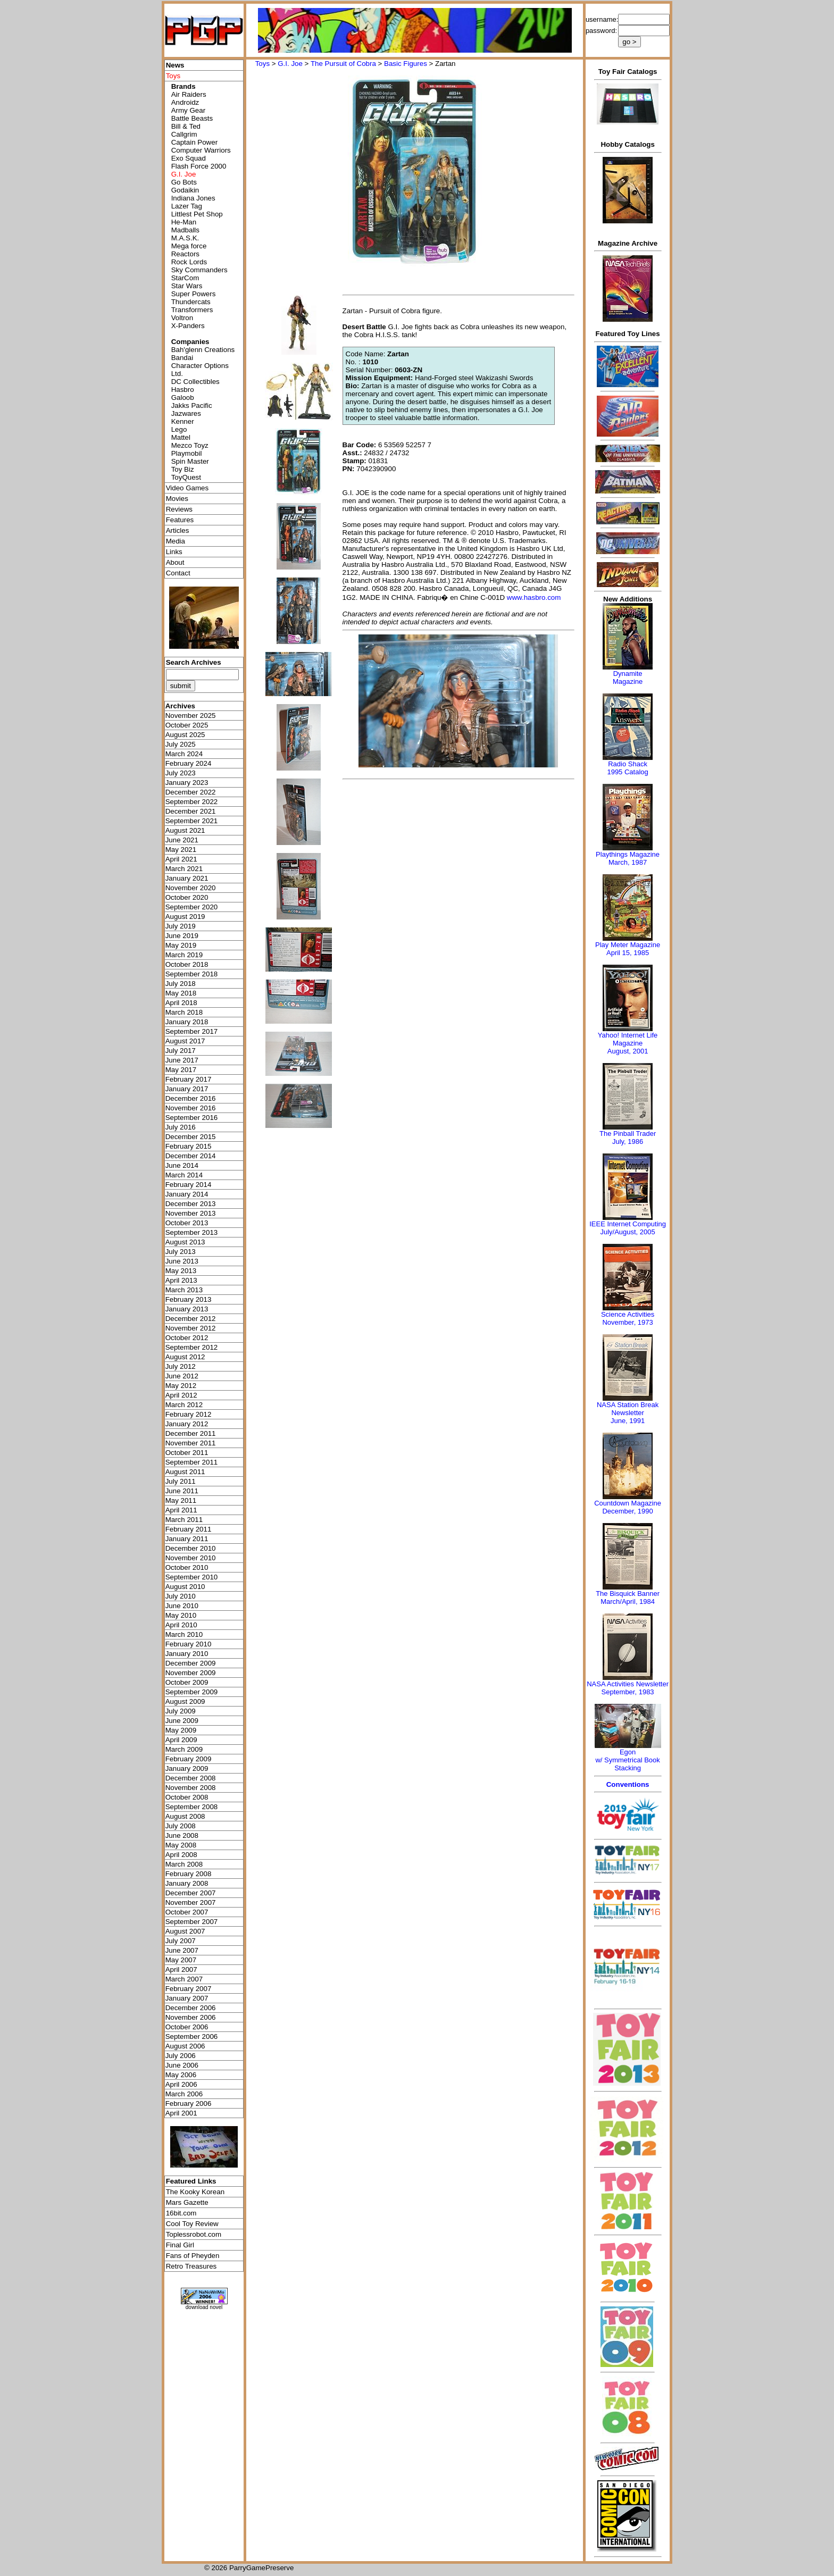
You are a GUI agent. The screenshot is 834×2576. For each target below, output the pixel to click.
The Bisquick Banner (628, 1594)
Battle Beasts (192, 118)
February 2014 (188, 1185)
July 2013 (180, 1252)
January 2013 (186, 1309)
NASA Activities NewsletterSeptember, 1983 (628, 1688)
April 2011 (181, 1510)
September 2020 (191, 907)
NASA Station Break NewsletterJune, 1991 (627, 1413)
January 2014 (186, 1194)
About (175, 562)
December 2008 (190, 1778)
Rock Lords (189, 262)
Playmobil (186, 453)
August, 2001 (627, 1051)
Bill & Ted (186, 126)
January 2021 (186, 878)
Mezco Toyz (189, 445)
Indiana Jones (193, 198)
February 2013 (188, 1299)
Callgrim (184, 134)
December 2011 (190, 1433)
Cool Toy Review (192, 2224)
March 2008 (184, 1864)
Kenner (182, 421)
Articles (177, 530)
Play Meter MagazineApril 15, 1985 (627, 949)
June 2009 (181, 1721)
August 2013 (185, 1242)
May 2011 (181, 1500)
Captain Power (194, 142)
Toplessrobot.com (193, 2234)
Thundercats (191, 302)
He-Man (183, 222)
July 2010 (180, 1596)
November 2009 (190, 1673)
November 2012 (190, 1328)
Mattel (180, 437)
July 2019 (180, 926)
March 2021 (184, 869)
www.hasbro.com (534, 597)
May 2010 (181, 1615)
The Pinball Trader (627, 1134)
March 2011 (184, 1520)
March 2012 (184, 1405)
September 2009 (191, 1692)
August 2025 (185, 735)
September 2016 (191, 1118)
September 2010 (191, 1577)
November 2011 (190, 1443)
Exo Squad (188, 158)
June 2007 (181, 1950)
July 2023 (180, 773)
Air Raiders (188, 94)
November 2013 (190, 1213)
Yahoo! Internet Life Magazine (628, 1039)
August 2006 (185, 2046)
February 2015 (188, 1146)
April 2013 (181, 1280)
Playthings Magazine (628, 854)
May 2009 (181, 1730)
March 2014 (184, 1175)
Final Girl (180, 2245)
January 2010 (186, 1654)
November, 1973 (627, 1322)
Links (174, 552)
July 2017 (180, 1051)
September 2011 (191, 1462)
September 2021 (191, 821)
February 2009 (188, 1759)
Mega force (189, 246)
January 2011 (186, 1539)
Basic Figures (405, 64)
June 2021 (181, 840)
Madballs (185, 230)
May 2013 (181, 1271)
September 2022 (191, 802)
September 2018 (191, 974)
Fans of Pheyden (193, 2256)
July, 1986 (627, 1141)
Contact (178, 573)
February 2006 (188, 2103)
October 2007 (186, 1912)
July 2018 (180, 984)
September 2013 (191, 1232)
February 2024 (188, 763)
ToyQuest (186, 477)
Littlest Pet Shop (197, 214)
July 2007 (180, 1941)
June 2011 (181, 1491)
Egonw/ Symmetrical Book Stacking (627, 1760)
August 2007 (185, 1931)
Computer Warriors (201, 150)
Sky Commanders (199, 270)
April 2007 (181, 1969)
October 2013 (186, 1223)
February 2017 (188, 1079)
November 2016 (190, 1108)
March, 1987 (627, 862)
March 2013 (184, 1290)
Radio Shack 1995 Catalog (627, 768)
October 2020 (186, 897)
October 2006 (186, 2027)
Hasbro (182, 390)
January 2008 (186, 1883)
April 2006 (181, 2084)
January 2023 (186, 783)
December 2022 (190, 792)
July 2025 (180, 744)
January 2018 (186, 1022)
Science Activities (627, 1314)
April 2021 (181, 859)
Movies (177, 499)
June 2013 (181, 1261)
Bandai (182, 358)
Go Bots (184, 182)
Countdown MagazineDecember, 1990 (627, 1507)
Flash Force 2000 (199, 166)
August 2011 (185, 1472)
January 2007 (186, 1998)
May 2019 (181, 945)
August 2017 (185, 1041)
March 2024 (184, 754)
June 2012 (181, 1376)
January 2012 (186, 1424)
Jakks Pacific (191, 405)
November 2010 (190, 1558)
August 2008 (185, 1816)
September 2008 (191, 1807)
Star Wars (187, 286)
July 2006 (180, 2056)
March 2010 (184, 1634)
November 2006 (190, 2017)
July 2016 (180, 1127)
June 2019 (181, 936)
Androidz (185, 102)
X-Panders (188, 326)
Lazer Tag (186, 206)
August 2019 (185, 917)
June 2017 (181, 1060)
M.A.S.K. (185, 238)
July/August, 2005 (627, 1232)
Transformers (192, 310)
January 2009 (186, 1768)
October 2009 (186, 1682)
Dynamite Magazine (628, 677)
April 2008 (181, 1855)
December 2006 (190, 2008)
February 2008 (188, 1874)
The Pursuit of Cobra (343, 64)
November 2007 (190, 1902)
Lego (179, 429)
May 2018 (181, 993)
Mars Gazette (187, 2202)
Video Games (187, 488)
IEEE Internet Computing (627, 1224)
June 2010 (181, 1606)
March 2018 (184, 1012)
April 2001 (181, 2113)
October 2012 (186, 1338)
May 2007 (181, 1960)
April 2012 (181, 1395)
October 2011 (186, 1453)
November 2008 (190, 1788)
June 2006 (181, 2065)
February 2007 (188, 1989)
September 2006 (191, 2036)
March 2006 (184, 2094)
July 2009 (180, 1711)
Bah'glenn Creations (203, 350)
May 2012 (181, 1386)
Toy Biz (182, 469)
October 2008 (186, 1797)
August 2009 (185, 1701)
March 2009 (184, 1749)
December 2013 (190, 1204)
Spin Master (190, 461)
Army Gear (188, 110)
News (175, 65)
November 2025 (190, 716)
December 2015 (190, 1137)
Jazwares (186, 413)
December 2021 (190, 811)
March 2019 (184, 955)
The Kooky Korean (195, 2192)
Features (180, 520)
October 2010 (186, 1567)
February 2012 (188, 1414)
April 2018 (181, 1003)
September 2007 (191, 1922)
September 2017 (191, 1031)
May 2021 (181, 850)
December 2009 (190, 1663)
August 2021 (185, 830)
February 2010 (188, 1644)
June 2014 (181, 1165)
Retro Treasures (191, 2266)
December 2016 (190, 1098)
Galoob (182, 398)
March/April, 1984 (628, 1601)
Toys (262, 64)
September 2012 (191, 1347)
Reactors (185, 254)
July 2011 (180, 1481)
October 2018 (186, 964)
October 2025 (186, 725)
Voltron (182, 318)
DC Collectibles (195, 382)
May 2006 (181, 2075)
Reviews (179, 509)
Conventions (627, 1784)
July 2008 (180, 1826)
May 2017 (181, 1070)
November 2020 (190, 888)
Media (175, 541)
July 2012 (180, 1366)
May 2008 (181, 1845)
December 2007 (190, 1893)
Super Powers (193, 294)
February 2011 (188, 1529)
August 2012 (185, 1357)
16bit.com (181, 2213)
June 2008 (181, 1835)
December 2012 (190, 1319)
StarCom (185, 278)
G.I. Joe (290, 64)
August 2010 (185, 1587)
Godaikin (185, 190)
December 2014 (190, 1156)
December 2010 (190, 1548)
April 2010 (181, 1625)
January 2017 (186, 1089)
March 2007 (184, 1979)
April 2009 (181, 1740)
